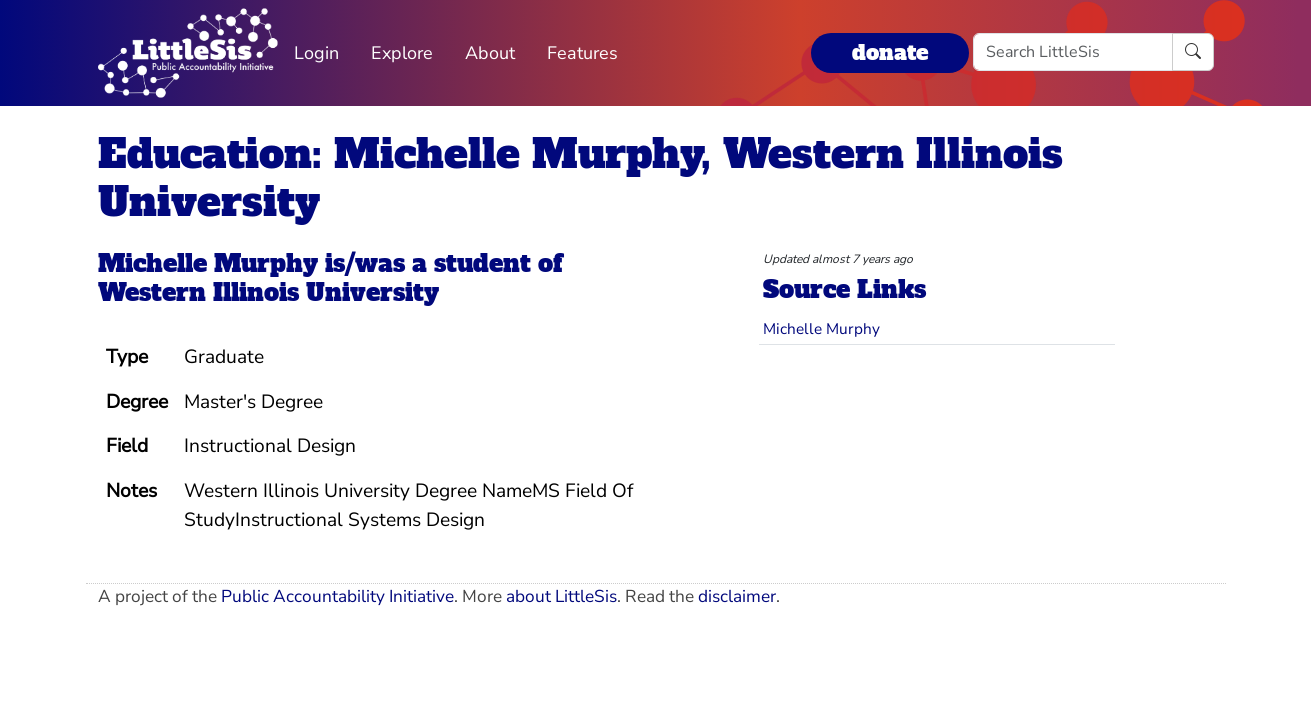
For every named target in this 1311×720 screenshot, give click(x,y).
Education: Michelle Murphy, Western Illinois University (580, 178)
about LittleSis (561, 596)
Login (316, 53)
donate (890, 52)
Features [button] (582, 53)
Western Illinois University (268, 292)
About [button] (490, 53)
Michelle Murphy (208, 263)
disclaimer (737, 596)
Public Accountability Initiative (337, 596)
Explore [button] (402, 53)
